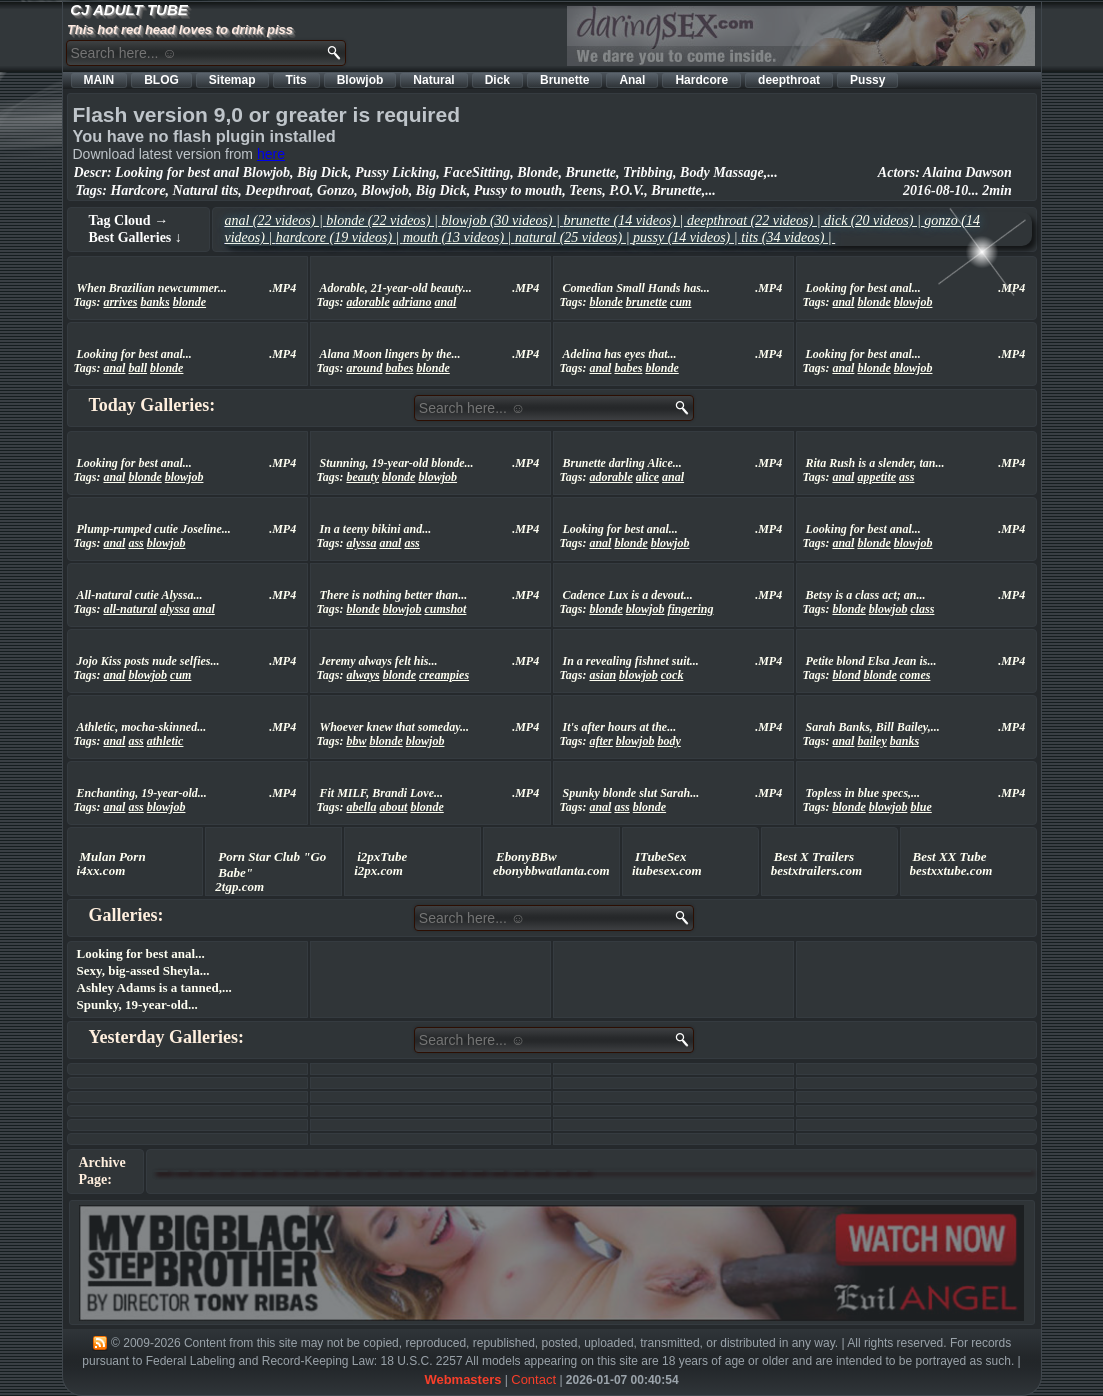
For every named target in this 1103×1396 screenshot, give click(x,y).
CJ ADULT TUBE (129, 9)
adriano (412, 302)
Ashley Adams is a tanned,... (154, 987)
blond (846, 675)
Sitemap (232, 80)
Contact (533, 1379)
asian (602, 675)
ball (137, 368)
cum (680, 302)
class (922, 609)
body (668, 741)
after (600, 741)
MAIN (99, 80)
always (362, 675)
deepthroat (789, 80)
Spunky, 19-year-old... (137, 1004)
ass (906, 477)
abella (361, 807)
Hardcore (701, 80)
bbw (356, 741)
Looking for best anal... (141, 953)
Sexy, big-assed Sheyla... (143, 970)
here (271, 154)
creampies (444, 675)
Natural (433, 80)
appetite (876, 477)
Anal (632, 80)
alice (647, 477)
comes (915, 675)
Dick (497, 80)
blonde (189, 302)
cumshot (445, 609)
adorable (367, 302)
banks (154, 302)
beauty (362, 477)
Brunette (564, 80)
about (393, 807)
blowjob (913, 302)
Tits (296, 80)
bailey (871, 741)
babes (399, 368)
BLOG (161, 80)
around (364, 368)
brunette (646, 302)
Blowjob (360, 80)
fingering (690, 609)
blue (920, 807)
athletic (165, 741)
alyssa (361, 543)
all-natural (129, 609)
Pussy (867, 80)
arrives (120, 302)
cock (672, 675)
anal (445, 302)
